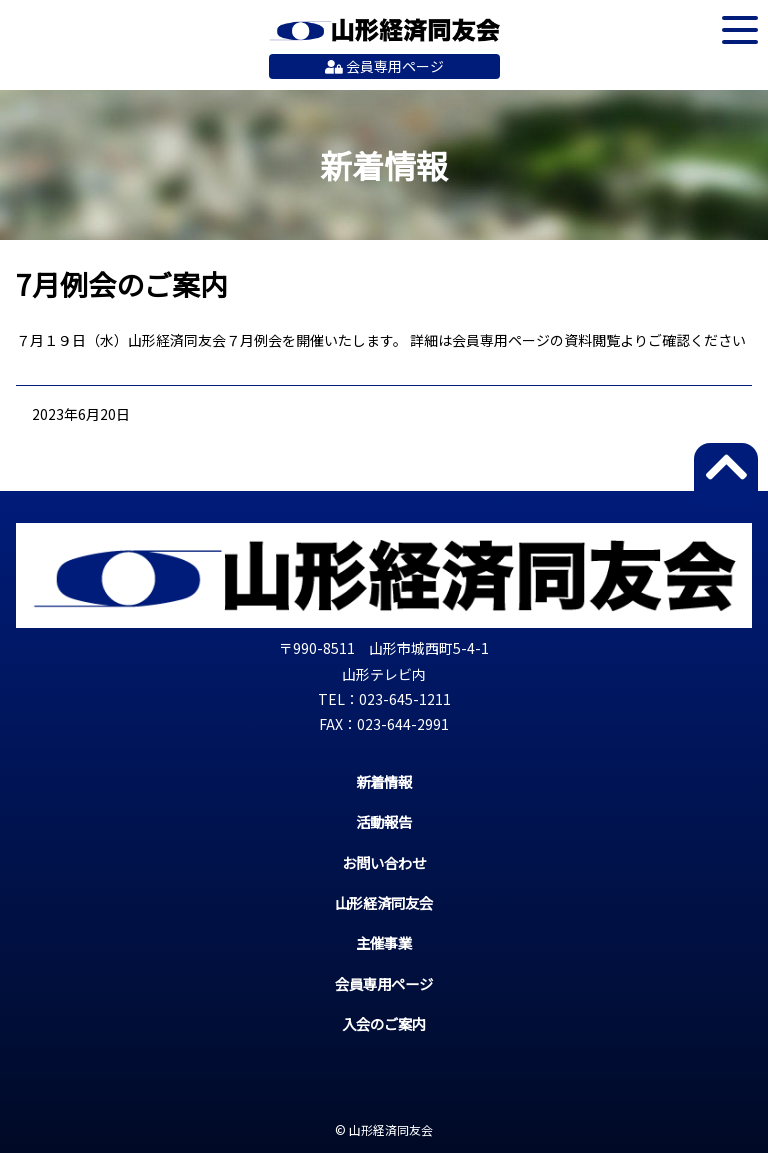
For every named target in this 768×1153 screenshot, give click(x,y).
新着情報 (384, 781)
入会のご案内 (384, 1023)
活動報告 (384, 821)
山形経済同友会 (384, 30)
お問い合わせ (384, 862)
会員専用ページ (384, 66)
